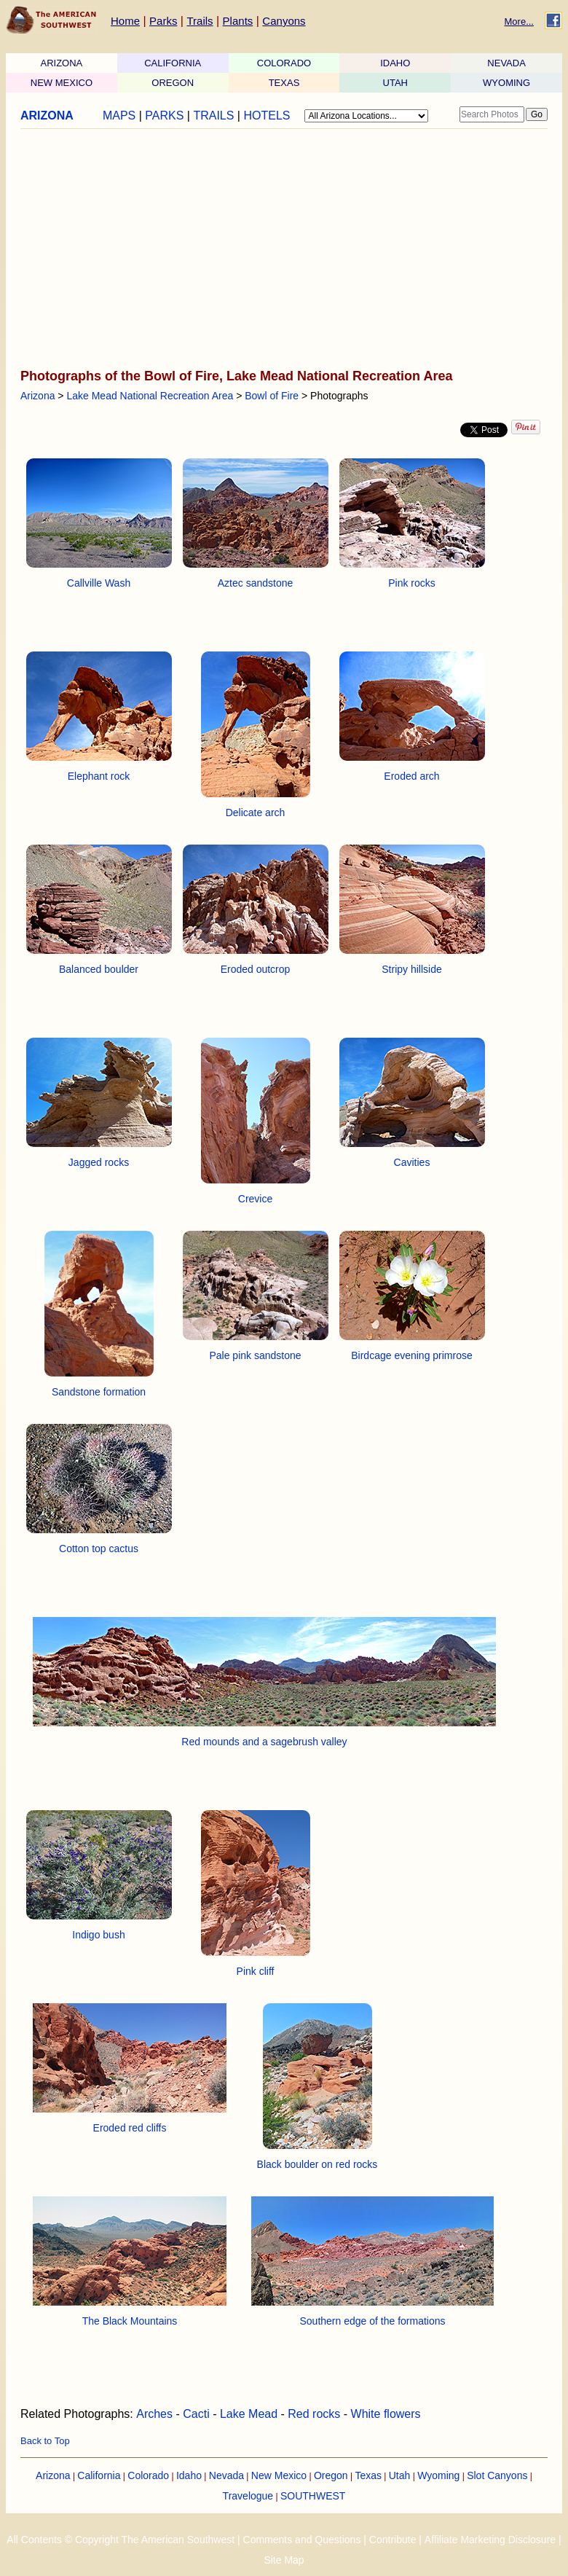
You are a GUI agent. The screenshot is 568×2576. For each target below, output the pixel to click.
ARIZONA (62, 63)
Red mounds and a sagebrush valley (264, 1741)
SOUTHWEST (312, 2496)
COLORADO (284, 63)
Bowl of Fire (272, 396)
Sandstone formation (99, 1392)
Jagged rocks (98, 1162)
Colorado (148, 2475)
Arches (154, 2414)
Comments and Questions (302, 2539)
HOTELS (266, 115)
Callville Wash (98, 583)
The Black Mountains (130, 2321)
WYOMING (506, 82)
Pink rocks (411, 583)
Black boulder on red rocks (317, 2164)
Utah (400, 2475)
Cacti (196, 2414)
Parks (163, 21)
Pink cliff (256, 1971)
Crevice (255, 1199)
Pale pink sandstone (255, 1355)
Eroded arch (411, 776)
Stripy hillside (411, 969)
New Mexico (279, 2475)
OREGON (172, 82)
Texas (368, 2475)
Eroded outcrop (256, 969)
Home (125, 21)
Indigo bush (98, 1935)
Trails (199, 21)
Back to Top (45, 2440)
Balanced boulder (98, 969)
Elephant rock (99, 776)
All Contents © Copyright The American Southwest (120, 2539)
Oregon (331, 2475)
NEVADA (506, 63)
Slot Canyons (497, 2475)
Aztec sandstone (255, 583)
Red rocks (314, 2414)
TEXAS (284, 82)
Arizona (37, 396)
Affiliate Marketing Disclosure (490, 2539)
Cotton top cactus (98, 1548)
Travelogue (248, 2496)
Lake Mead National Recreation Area (149, 396)
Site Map (284, 2560)
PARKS (164, 115)
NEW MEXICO (61, 82)
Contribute (393, 2539)
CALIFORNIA (172, 63)
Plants (238, 21)
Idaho (189, 2475)
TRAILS (213, 115)
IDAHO (395, 63)
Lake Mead (248, 2414)
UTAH (395, 82)
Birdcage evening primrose (412, 1355)
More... (519, 21)
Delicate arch (255, 812)
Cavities (412, 1162)
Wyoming (438, 2475)
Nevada (226, 2475)
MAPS (119, 115)
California (98, 2475)
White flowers (386, 2414)
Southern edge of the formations (372, 2321)
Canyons (283, 21)
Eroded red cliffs (130, 2128)
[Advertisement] (279, 250)
